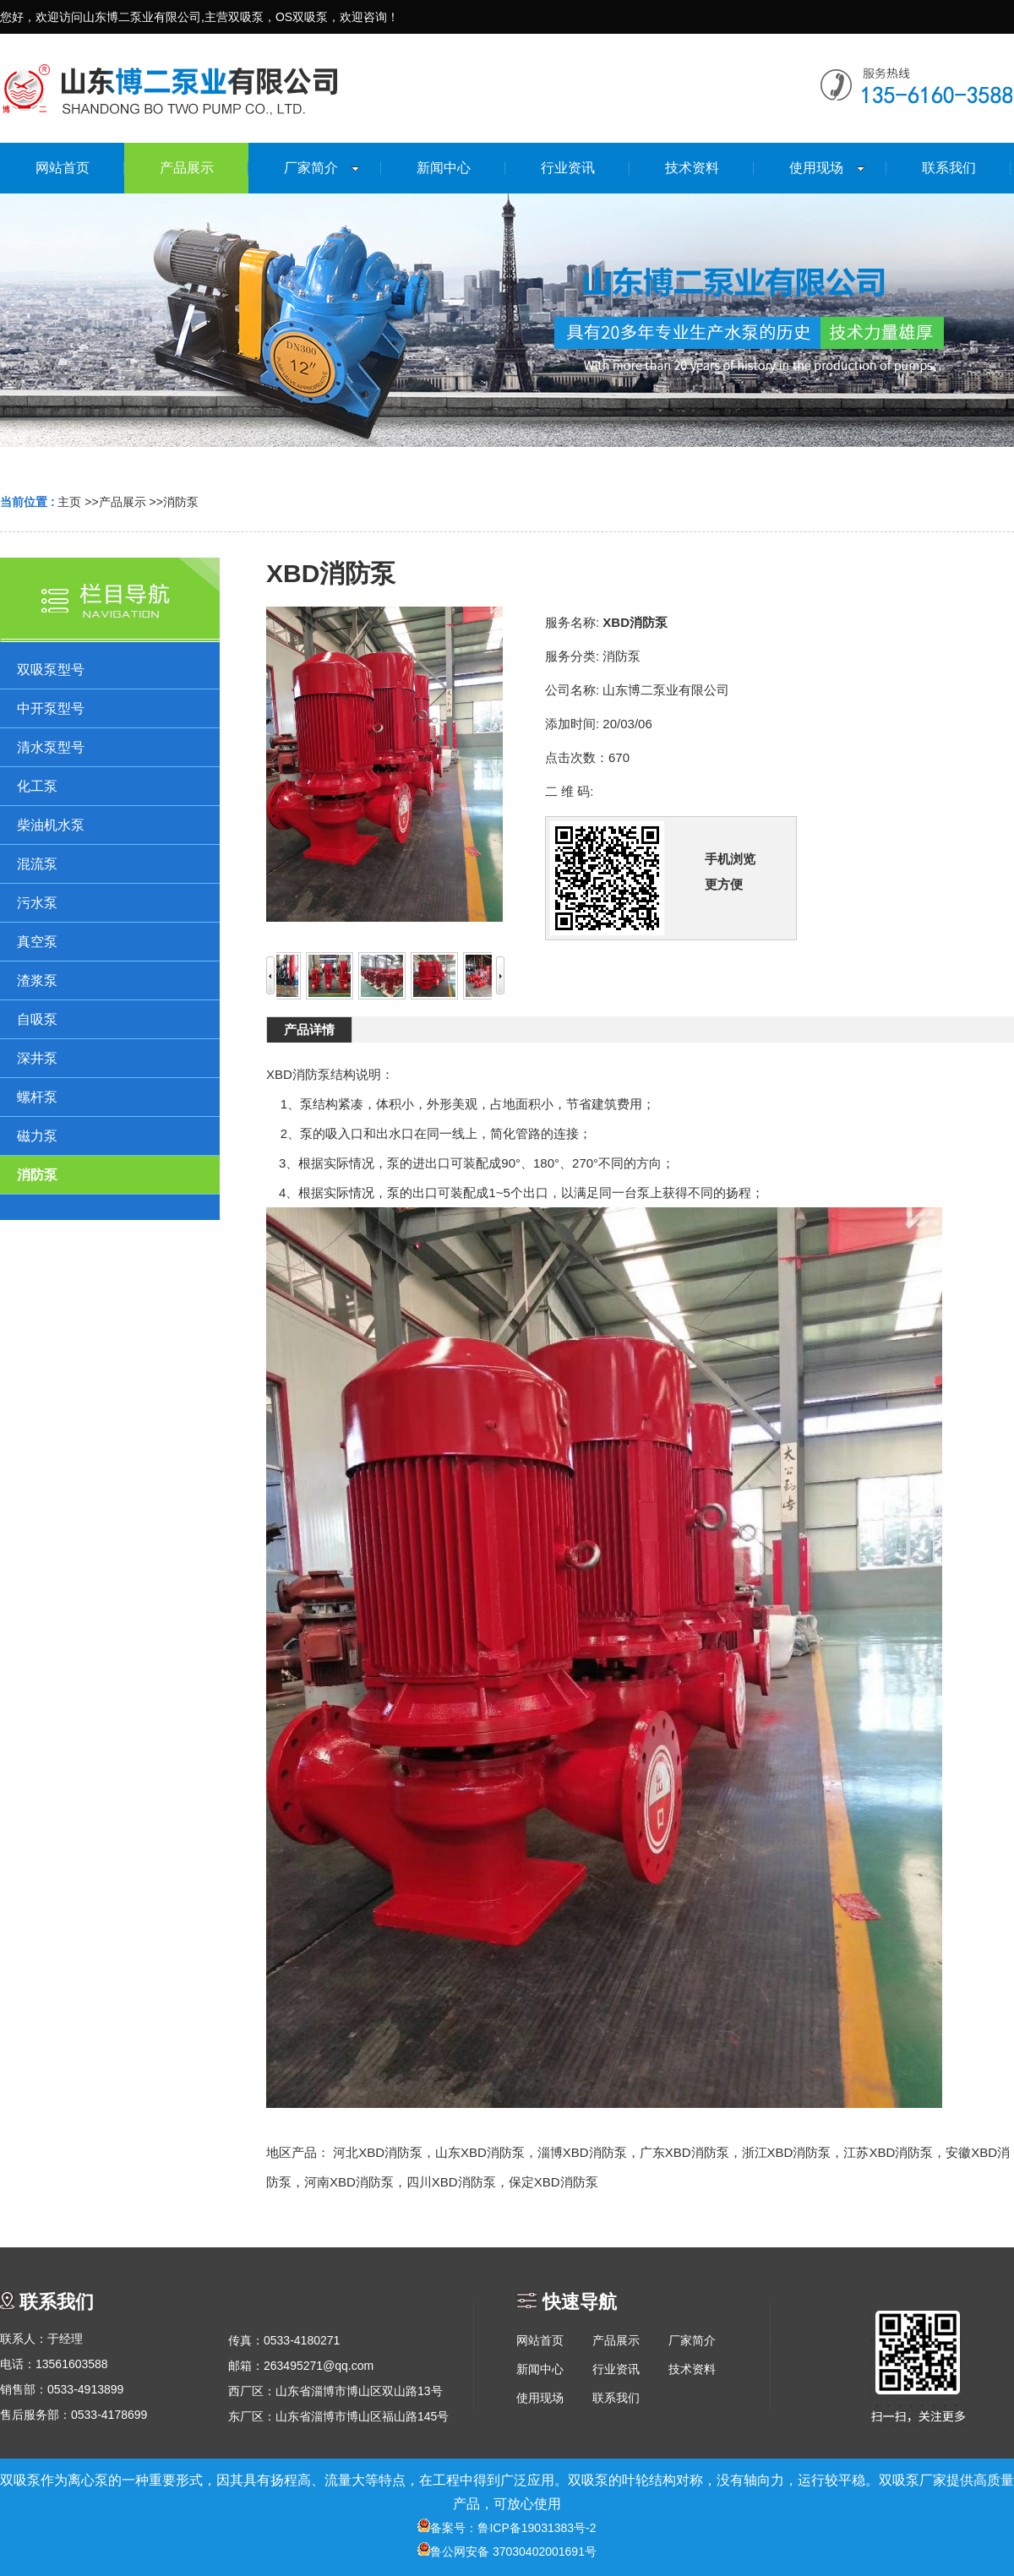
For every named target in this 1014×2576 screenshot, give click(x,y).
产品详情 (309, 1029)
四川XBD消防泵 (451, 2182)
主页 (69, 502)
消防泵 (181, 502)
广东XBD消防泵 (684, 2152)
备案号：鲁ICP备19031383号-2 (506, 2528)
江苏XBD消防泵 (888, 2152)
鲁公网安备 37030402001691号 (507, 2551)
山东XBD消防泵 (480, 2152)
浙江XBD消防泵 (786, 2152)
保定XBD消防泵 (553, 2182)
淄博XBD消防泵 (582, 2152)
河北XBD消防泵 (377, 2152)
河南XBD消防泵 (349, 2182)
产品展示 (122, 502)
